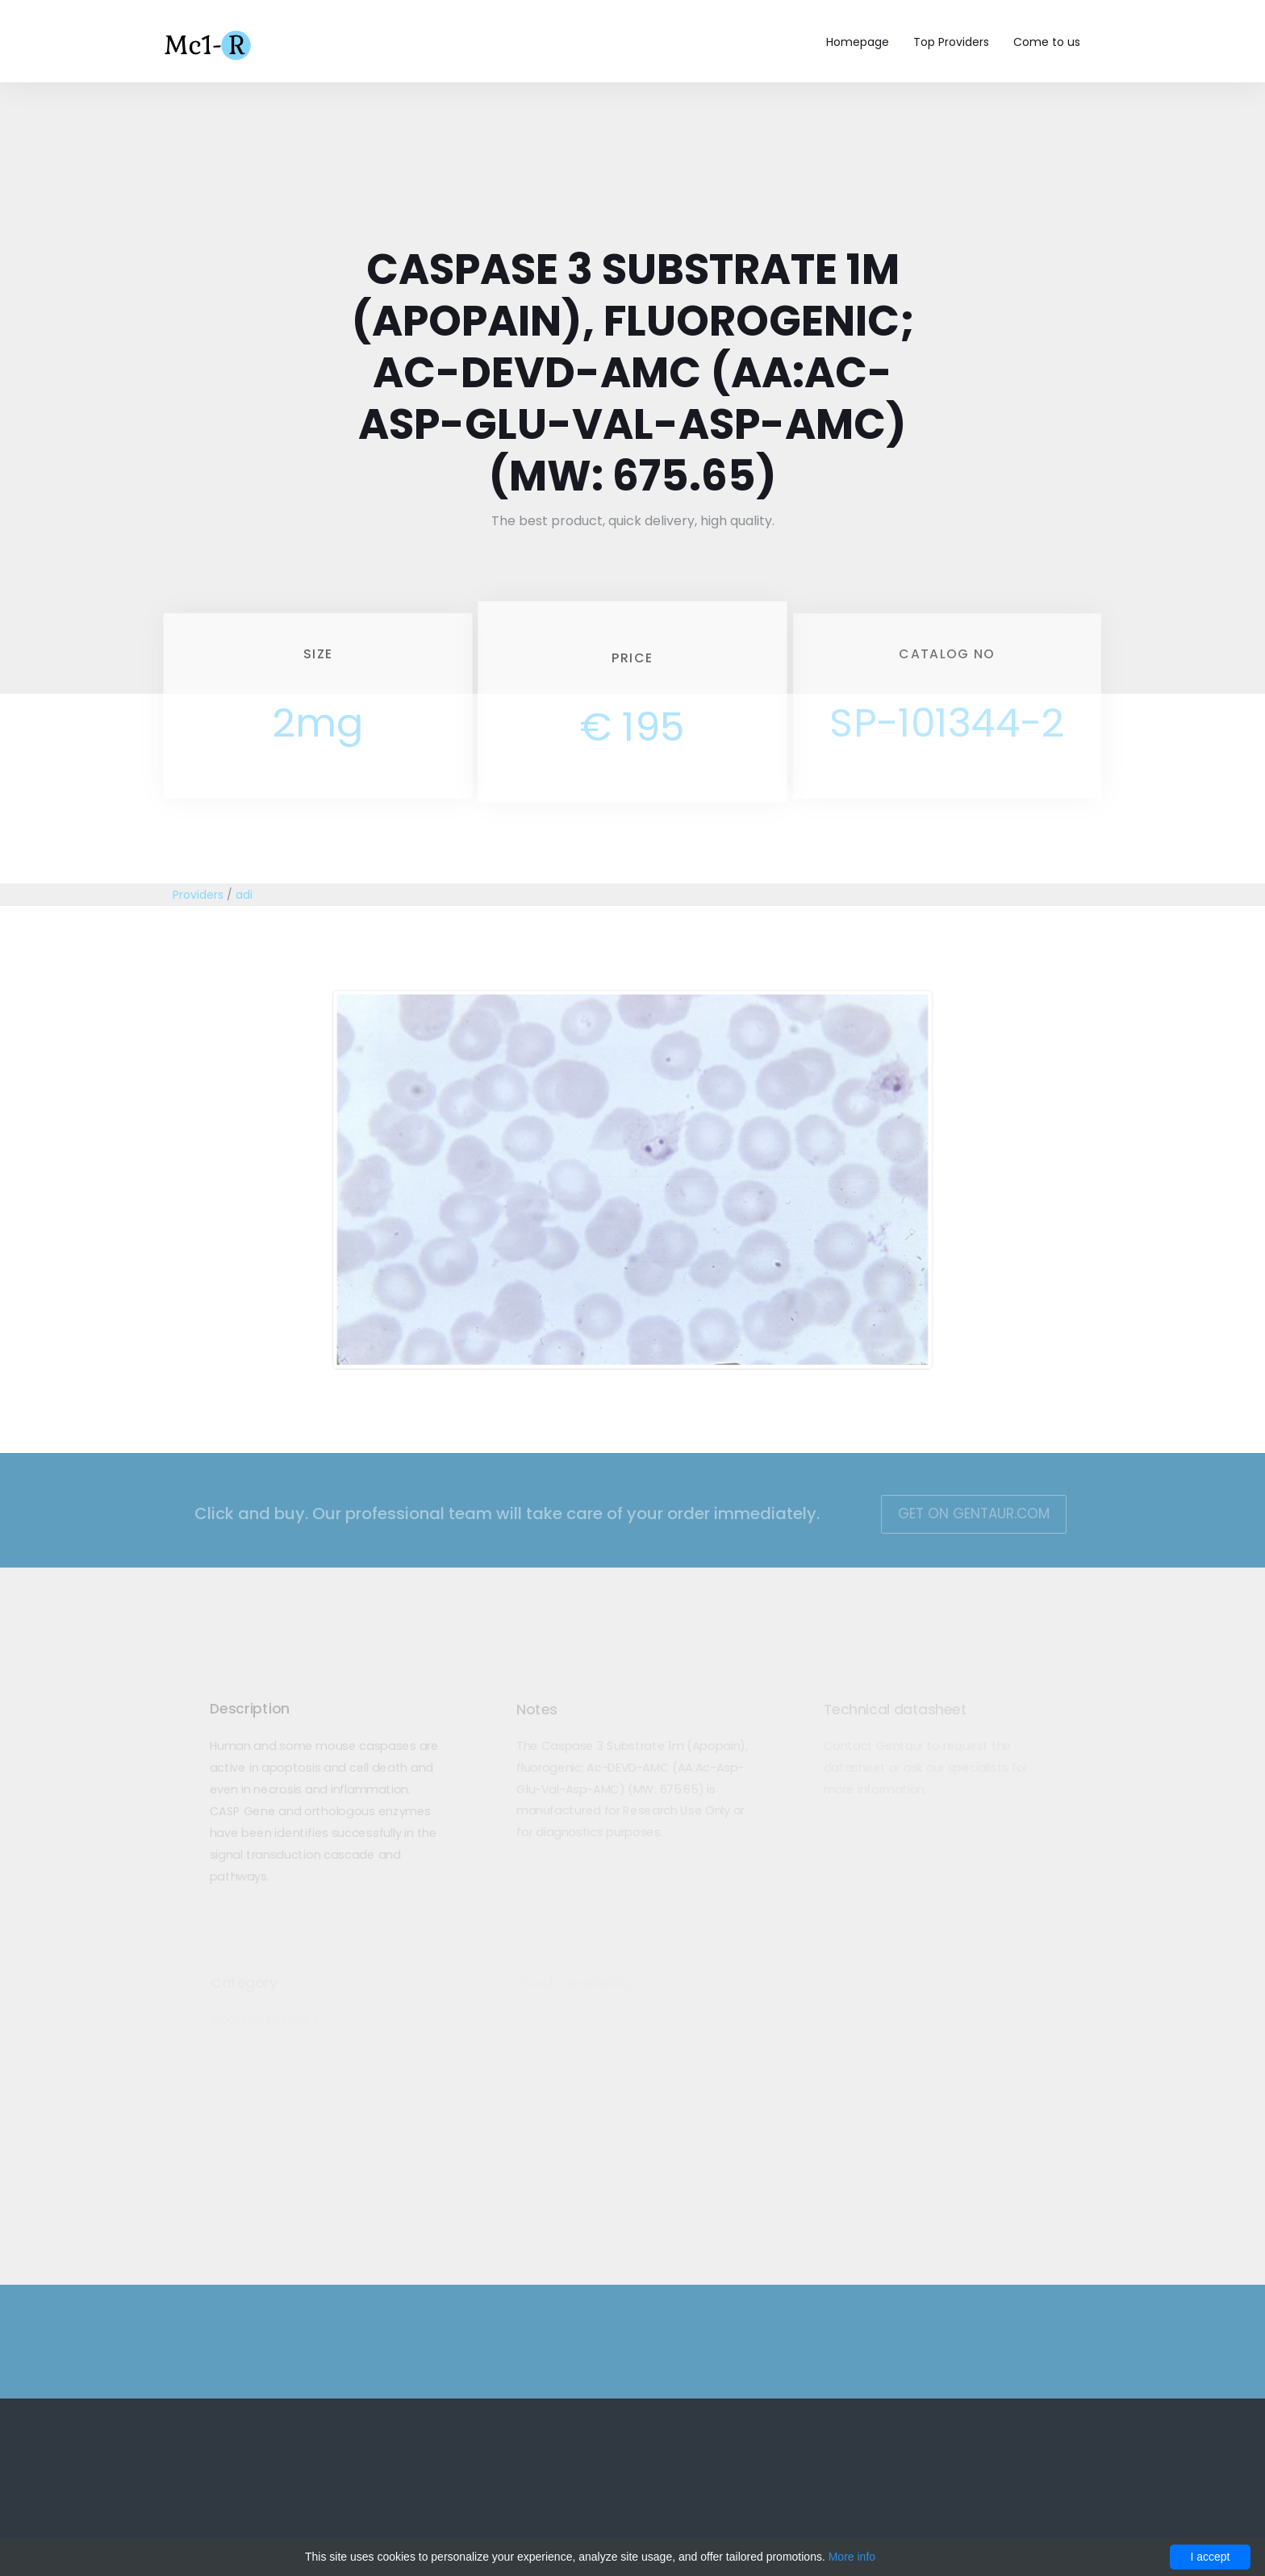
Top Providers (951, 42)
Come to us (1046, 42)
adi (244, 895)
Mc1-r (209, 43)
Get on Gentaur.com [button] (961, 1513)
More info (852, 2556)
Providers (198, 895)
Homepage (857, 42)
